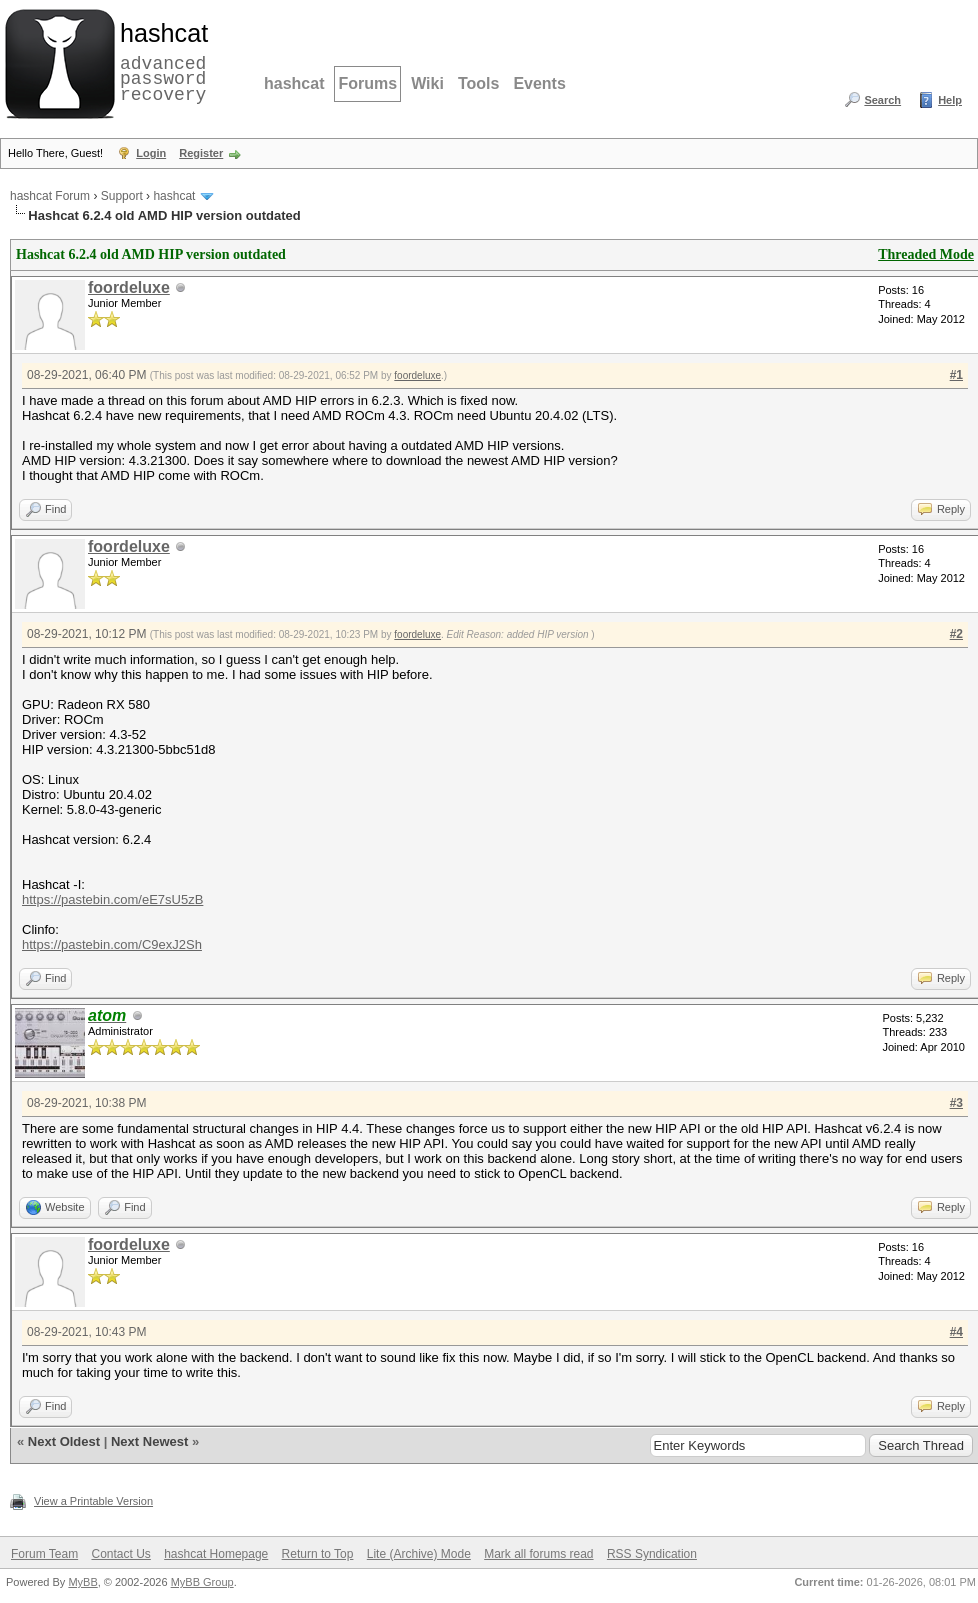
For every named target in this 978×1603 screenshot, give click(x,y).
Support (122, 196)
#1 (956, 375)
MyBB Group (202, 1582)
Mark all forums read (538, 1554)
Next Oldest (64, 1441)
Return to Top (318, 1554)
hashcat (294, 83)
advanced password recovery (160, 61)
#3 (956, 1103)
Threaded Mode (926, 254)
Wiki (427, 83)
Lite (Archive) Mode (419, 1554)
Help (950, 100)
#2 (956, 634)
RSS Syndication (652, 1554)
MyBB (82, 1582)
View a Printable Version (93, 1501)
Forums (367, 83)
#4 (956, 1332)
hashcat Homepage (216, 1554)
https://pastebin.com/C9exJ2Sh (112, 944)
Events (539, 83)
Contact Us (120, 1554)
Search (882, 100)
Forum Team (44, 1554)
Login (151, 153)
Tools (478, 83)
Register (201, 153)
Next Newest (149, 1441)
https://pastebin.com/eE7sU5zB (112, 899)
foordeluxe (129, 287)
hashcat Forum (50, 196)
